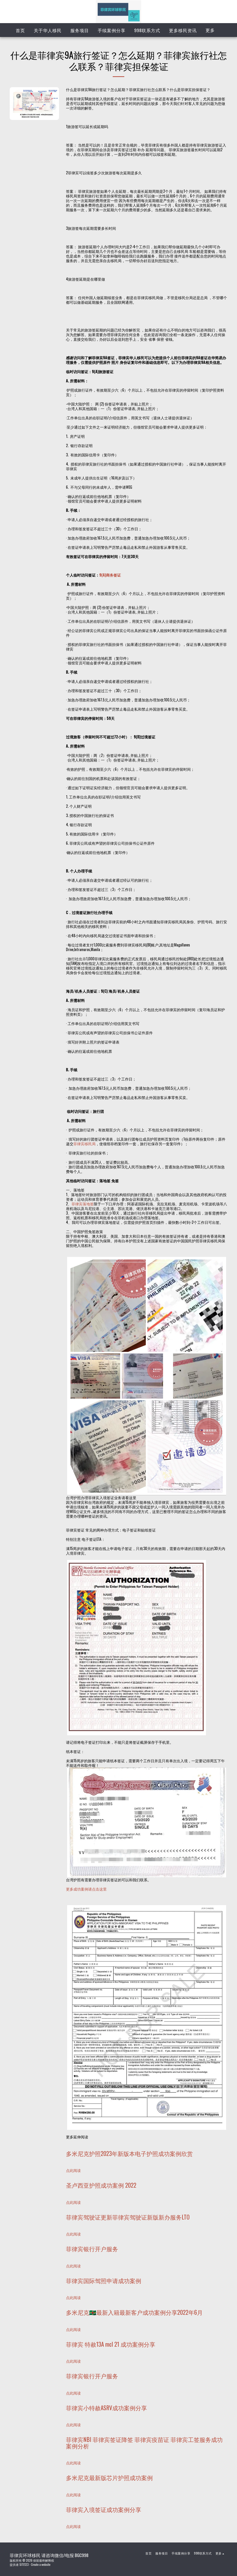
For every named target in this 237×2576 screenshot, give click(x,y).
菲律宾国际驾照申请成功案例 (103, 2280)
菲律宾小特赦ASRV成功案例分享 (106, 2407)
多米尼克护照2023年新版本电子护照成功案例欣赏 (129, 2153)
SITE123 (24, 2564)
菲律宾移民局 (84, 1143)
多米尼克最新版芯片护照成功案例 (109, 2477)
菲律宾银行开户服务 (92, 2248)
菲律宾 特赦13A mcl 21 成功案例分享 (110, 2344)
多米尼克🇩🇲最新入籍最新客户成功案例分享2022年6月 (134, 2312)
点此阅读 (74, 2170)
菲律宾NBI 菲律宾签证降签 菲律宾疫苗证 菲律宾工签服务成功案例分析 (144, 2442)
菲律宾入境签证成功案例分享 (103, 2509)
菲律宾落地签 (83, 1204)
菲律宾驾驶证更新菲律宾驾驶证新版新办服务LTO (128, 2217)
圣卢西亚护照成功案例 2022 (101, 2185)
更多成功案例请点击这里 (86, 1889)
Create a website (40, 2564)
